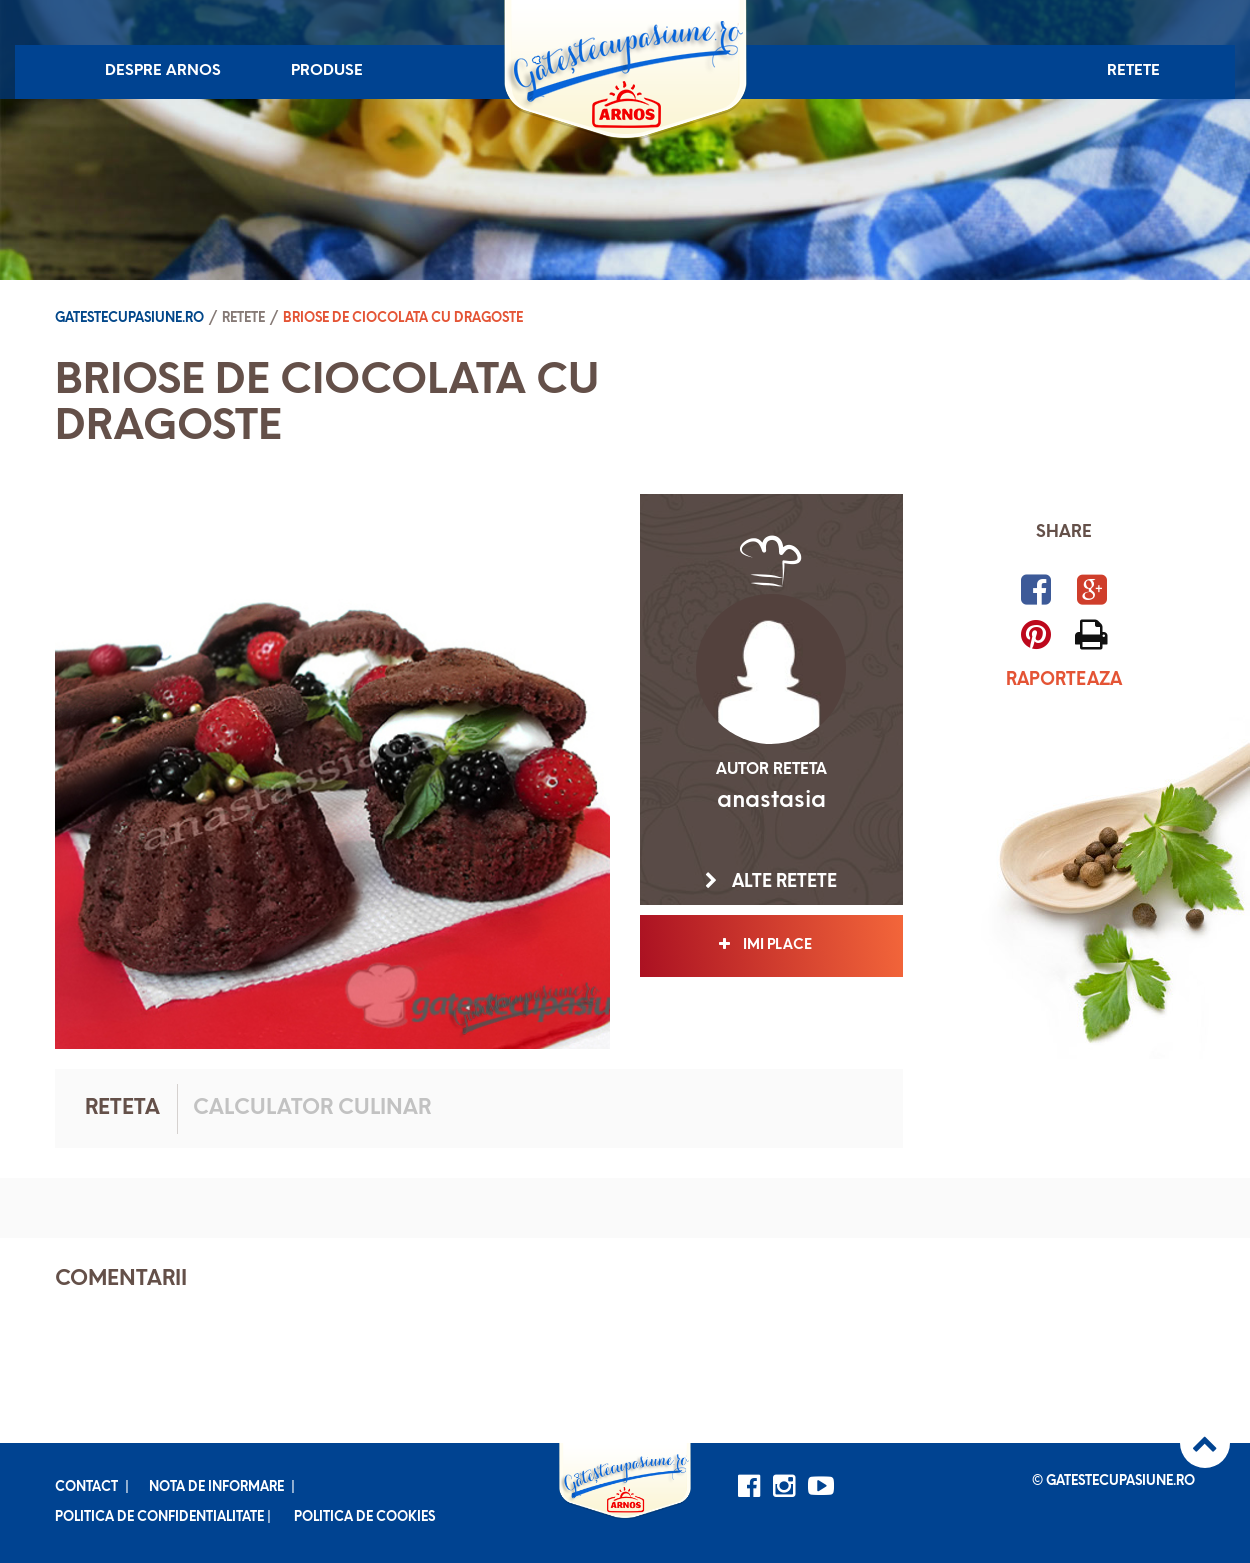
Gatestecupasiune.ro (129, 318)
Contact (86, 1487)
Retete (1133, 71)
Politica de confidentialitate (159, 1517)
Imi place (771, 945)
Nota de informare (216, 1487)
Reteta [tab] (122, 1108)
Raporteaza (1064, 680)
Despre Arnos (163, 71)
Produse (327, 71)
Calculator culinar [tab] (312, 1108)
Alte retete (771, 882)
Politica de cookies (364, 1517)
